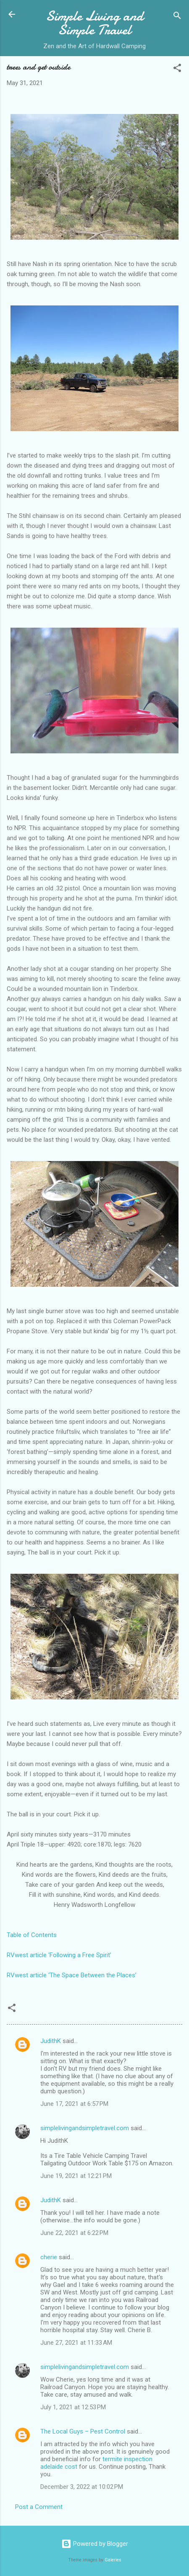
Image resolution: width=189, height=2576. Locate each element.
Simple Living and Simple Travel (94, 23)
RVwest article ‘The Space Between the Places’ (71, 1975)
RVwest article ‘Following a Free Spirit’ (59, 1955)
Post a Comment (39, 2507)
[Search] (177, 17)
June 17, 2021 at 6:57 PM (74, 2104)
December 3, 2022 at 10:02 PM (81, 2487)
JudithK (50, 2041)
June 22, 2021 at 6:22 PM (74, 2233)
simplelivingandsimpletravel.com (84, 2128)
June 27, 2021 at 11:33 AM (76, 2342)
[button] (177, 69)
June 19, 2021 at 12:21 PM (76, 2176)
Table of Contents (32, 1935)
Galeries (113, 2560)
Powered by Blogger (94, 2544)
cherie (48, 2257)
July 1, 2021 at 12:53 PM (73, 2407)
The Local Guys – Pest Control (82, 2431)
